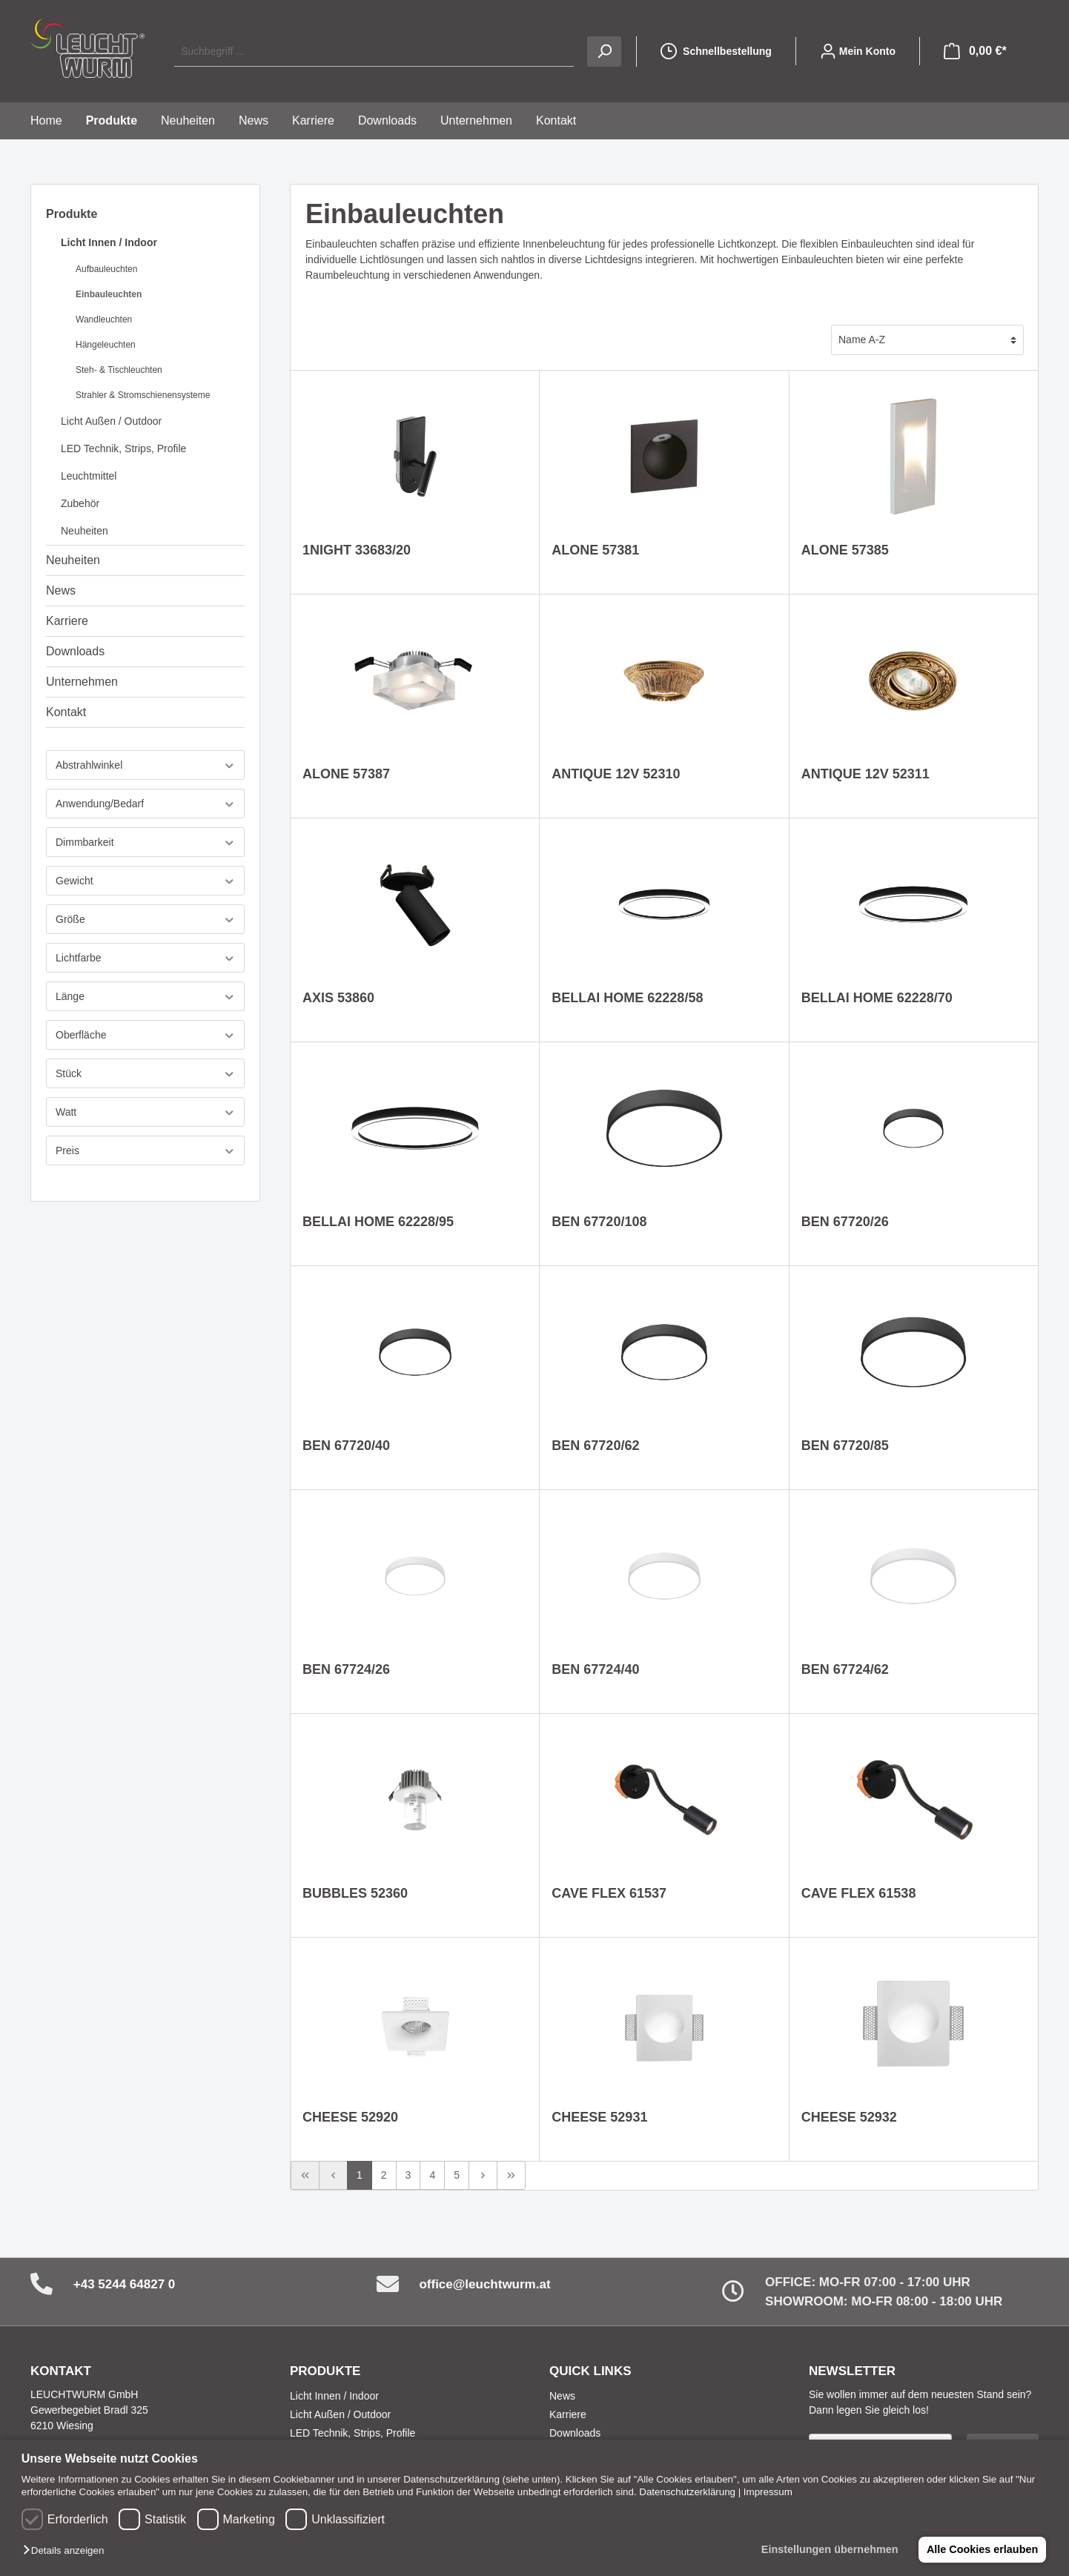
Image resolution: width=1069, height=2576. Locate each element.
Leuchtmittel (88, 476)
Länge (145, 996)
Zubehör (80, 503)
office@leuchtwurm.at (484, 2284)
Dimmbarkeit (145, 842)
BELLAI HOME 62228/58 (627, 997)
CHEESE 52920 (350, 2117)
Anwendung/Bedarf (145, 804)
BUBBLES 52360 (355, 1893)
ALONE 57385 (845, 550)
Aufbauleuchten (106, 269)
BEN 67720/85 (845, 1445)
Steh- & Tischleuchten (119, 370)
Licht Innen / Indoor (109, 242)
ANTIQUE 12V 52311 (865, 773)
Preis (145, 1151)
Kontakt (66, 712)
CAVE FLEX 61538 (858, 1893)
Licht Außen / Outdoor (111, 421)
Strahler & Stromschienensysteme (143, 395)
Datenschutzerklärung (687, 2491)
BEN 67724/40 (595, 1669)
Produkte (71, 214)
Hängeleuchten (106, 345)
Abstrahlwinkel (145, 765)
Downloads (75, 651)
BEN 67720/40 (346, 1445)
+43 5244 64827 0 (124, 2284)
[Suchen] (604, 51)
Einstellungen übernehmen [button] (828, 2549)
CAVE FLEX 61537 (609, 1893)
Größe (145, 919)
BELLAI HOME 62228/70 (877, 997)
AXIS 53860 (338, 997)
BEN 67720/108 (599, 1221)
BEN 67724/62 (845, 1669)
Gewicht (145, 881)
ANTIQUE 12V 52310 (616, 773)
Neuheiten (84, 531)
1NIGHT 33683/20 (356, 550)
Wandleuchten (104, 319)
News (61, 590)
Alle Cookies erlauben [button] (981, 2549)
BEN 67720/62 (595, 1445)
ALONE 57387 (346, 773)
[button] (67, 2551)
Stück (145, 1073)
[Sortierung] (927, 340)
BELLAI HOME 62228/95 (378, 1221)
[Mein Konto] (857, 51)
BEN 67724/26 (346, 1669)
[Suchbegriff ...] (374, 51)
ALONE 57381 (595, 550)
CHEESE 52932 (849, 2117)
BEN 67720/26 (845, 1221)
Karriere (67, 621)
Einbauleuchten (109, 294)
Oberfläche (145, 1035)
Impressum (768, 2491)
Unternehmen (82, 681)
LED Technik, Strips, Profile (123, 448)
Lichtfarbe (145, 958)
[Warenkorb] (975, 51)
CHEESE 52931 (599, 2117)
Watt (145, 1112)
